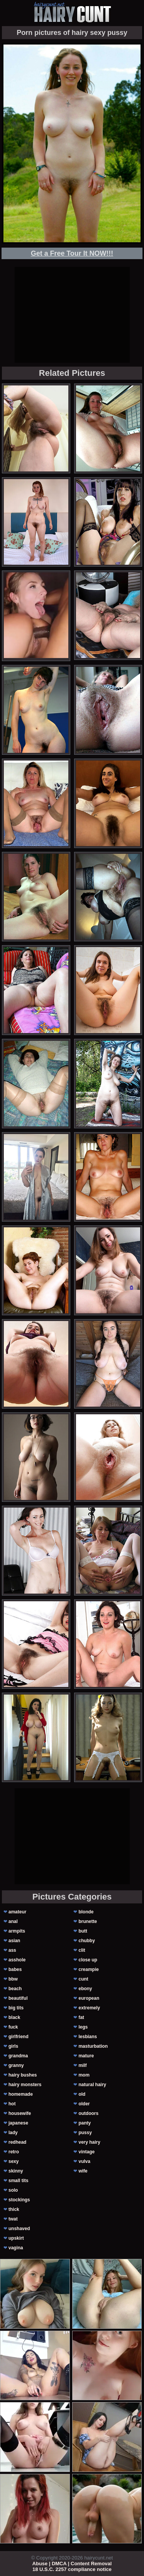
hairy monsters (24, 2084)
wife (82, 2171)
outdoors (88, 2113)
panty (84, 2123)
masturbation (93, 2046)
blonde (85, 1912)
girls (13, 2046)
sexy (13, 2161)
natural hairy (92, 2084)
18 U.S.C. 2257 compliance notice (72, 2569)
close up (87, 1960)
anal (13, 1921)
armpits (16, 1931)
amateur (17, 1912)
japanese (18, 2123)
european (88, 1998)
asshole (17, 1960)
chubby (86, 1940)
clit (81, 1950)
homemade (20, 2094)
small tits (18, 2180)
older (83, 2103)
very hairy (89, 2142)
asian (14, 1940)
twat (13, 2219)
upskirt (16, 2238)
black (14, 2017)
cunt (83, 1979)
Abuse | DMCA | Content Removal (72, 2563)
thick (13, 2209)
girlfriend (18, 2036)
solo (13, 2190)
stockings (19, 2199)
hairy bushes (22, 2075)
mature (86, 2055)
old (81, 2094)
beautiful (18, 1998)
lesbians (87, 2036)
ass (12, 1950)
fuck (13, 2027)
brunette (87, 1921)
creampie (88, 1969)
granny (16, 2065)
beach (15, 1988)
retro (13, 2151)
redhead (17, 2142)
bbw (13, 1979)
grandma (18, 2055)
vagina (15, 2247)
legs (83, 2027)
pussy (85, 2132)
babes (15, 1969)
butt (82, 1931)
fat (81, 2017)
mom (83, 2075)
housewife (19, 2113)
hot (12, 2103)
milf (82, 2065)
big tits (15, 2008)
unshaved (19, 2228)
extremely (89, 2008)
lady (13, 2132)
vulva (84, 2161)
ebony (85, 1988)
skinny (15, 2171)
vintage (86, 2151)
